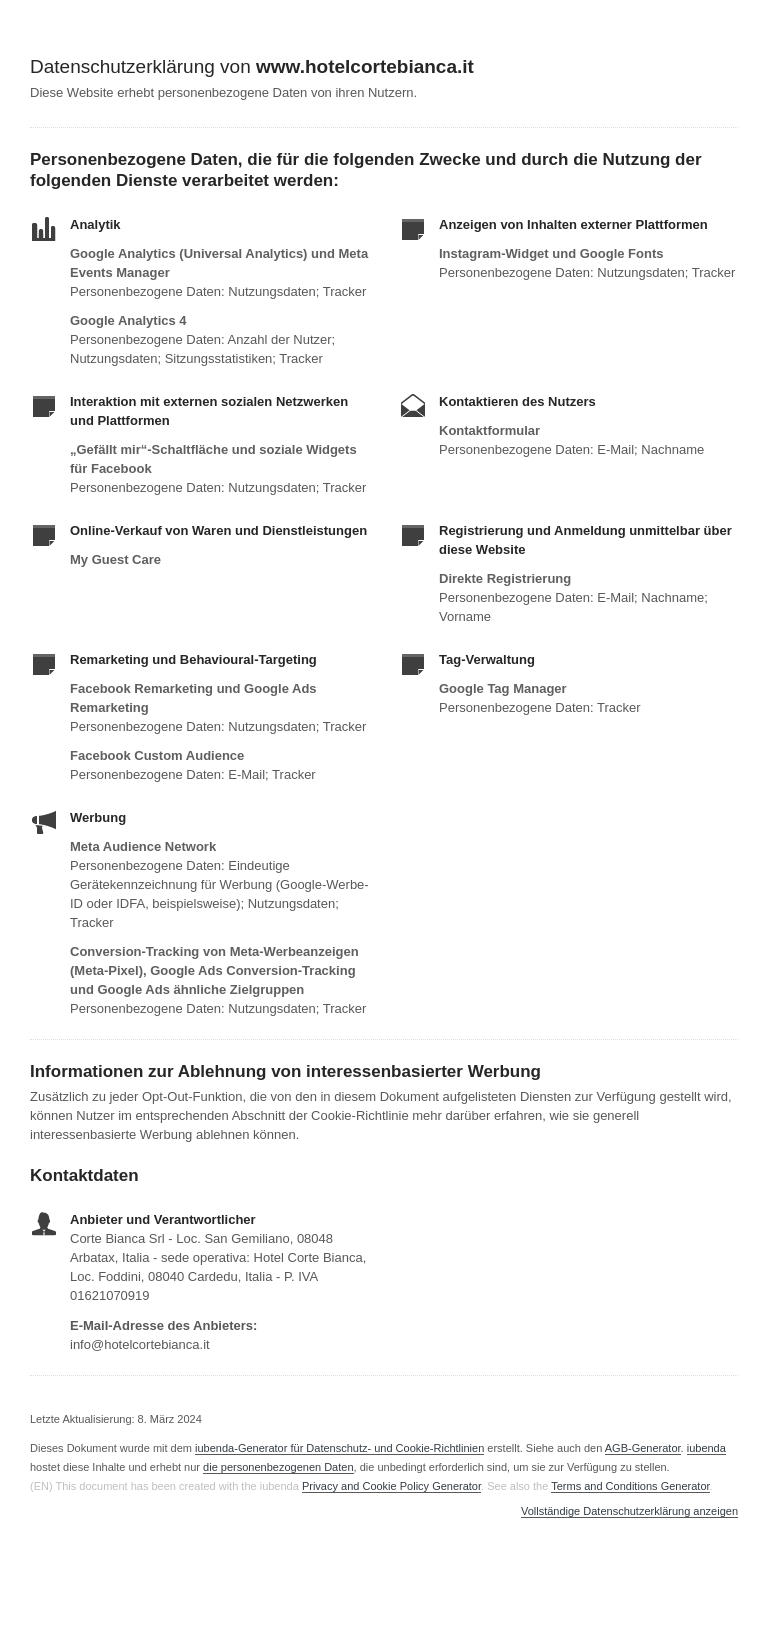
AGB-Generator (643, 1448)
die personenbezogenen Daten (278, 1467)
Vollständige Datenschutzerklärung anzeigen (629, 1511)
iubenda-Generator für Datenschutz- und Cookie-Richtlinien (339, 1448)
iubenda (706, 1448)
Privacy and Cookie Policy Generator (391, 1486)
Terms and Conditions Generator (630, 1486)
